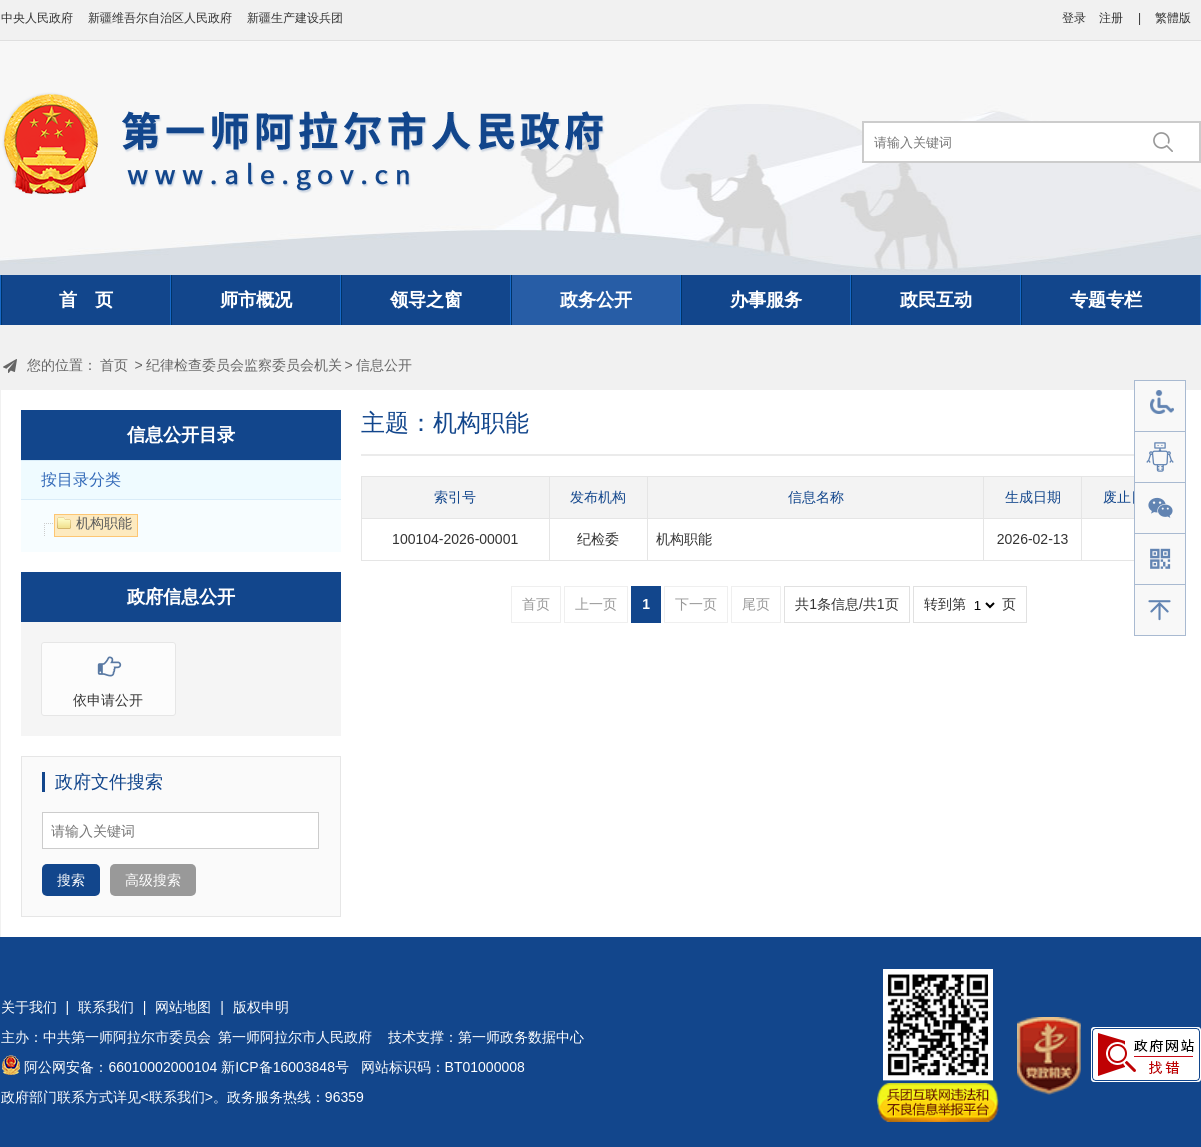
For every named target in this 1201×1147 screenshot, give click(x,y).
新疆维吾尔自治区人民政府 (160, 18)
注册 (1111, 18)
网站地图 (183, 1007)
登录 (1074, 18)
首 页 (86, 300)
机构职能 (684, 539)
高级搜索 (153, 880)
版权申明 (261, 1007)
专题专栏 (1106, 300)
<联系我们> (177, 1097)
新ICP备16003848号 (285, 1067)
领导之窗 (426, 300)
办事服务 (766, 300)
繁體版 (1173, 18)
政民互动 (936, 300)
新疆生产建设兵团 (295, 18)
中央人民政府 (37, 18)
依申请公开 (108, 675)
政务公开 (596, 300)
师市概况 (256, 300)
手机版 (1160, 559)
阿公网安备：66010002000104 (120, 1067)
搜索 (71, 880)
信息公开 (384, 365)
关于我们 (29, 1007)
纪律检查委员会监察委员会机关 (244, 365)
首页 (114, 365)
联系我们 (106, 1007)
